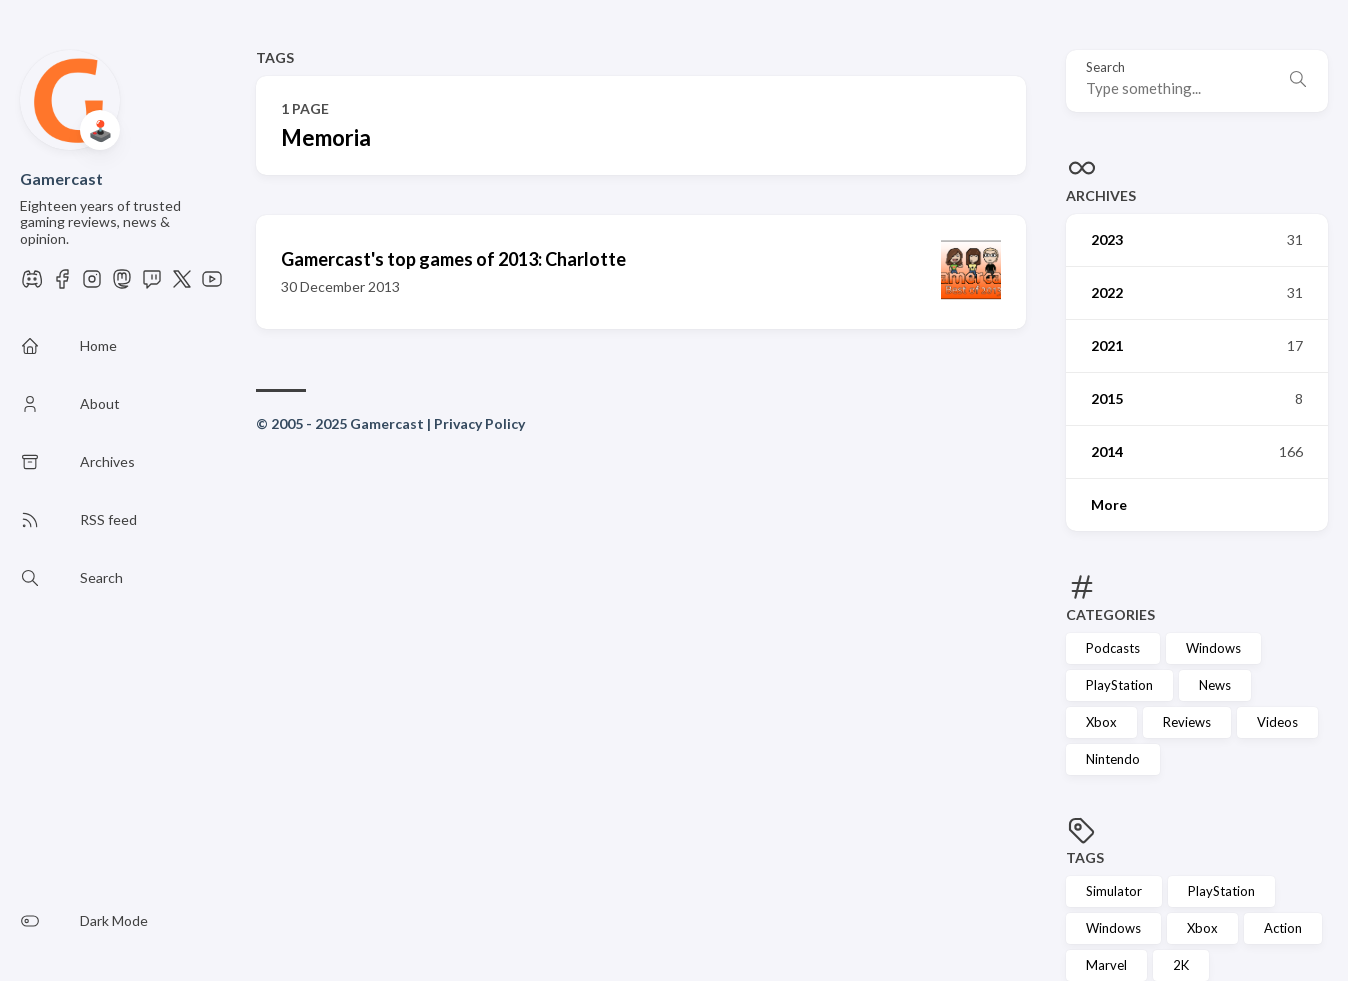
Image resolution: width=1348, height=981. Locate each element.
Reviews (1187, 722)
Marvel (1106, 965)
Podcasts (1113, 648)
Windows (1213, 648)
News (1215, 685)
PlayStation (1119, 685)
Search (1105, 67)
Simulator (1114, 891)
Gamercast (61, 178)
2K (1181, 965)
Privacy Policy (479, 423)
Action (1283, 928)
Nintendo (1113, 759)
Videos (1277, 722)
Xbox (1101, 722)
